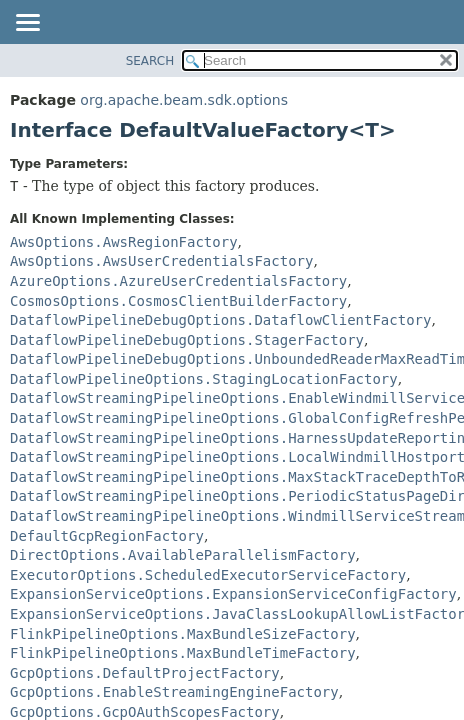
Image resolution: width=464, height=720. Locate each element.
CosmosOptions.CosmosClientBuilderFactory (178, 301)
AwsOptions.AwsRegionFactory (124, 242)
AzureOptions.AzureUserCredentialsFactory (178, 281)
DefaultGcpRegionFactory (107, 536)
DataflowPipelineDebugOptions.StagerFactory (187, 340)
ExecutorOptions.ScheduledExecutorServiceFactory (208, 575)
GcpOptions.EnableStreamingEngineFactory (174, 692)
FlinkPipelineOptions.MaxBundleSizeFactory (183, 634)
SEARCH (150, 61)
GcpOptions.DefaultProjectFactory (145, 673)
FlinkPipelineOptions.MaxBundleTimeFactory (183, 653)
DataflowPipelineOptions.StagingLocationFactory (204, 379)
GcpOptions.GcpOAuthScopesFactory (145, 712)
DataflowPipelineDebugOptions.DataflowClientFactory (220, 320)
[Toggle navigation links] (27, 24)
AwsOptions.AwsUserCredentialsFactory (161, 261)
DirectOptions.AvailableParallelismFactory (183, 555)
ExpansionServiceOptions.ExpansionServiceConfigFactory (233, 594)
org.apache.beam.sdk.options (184, 100)
